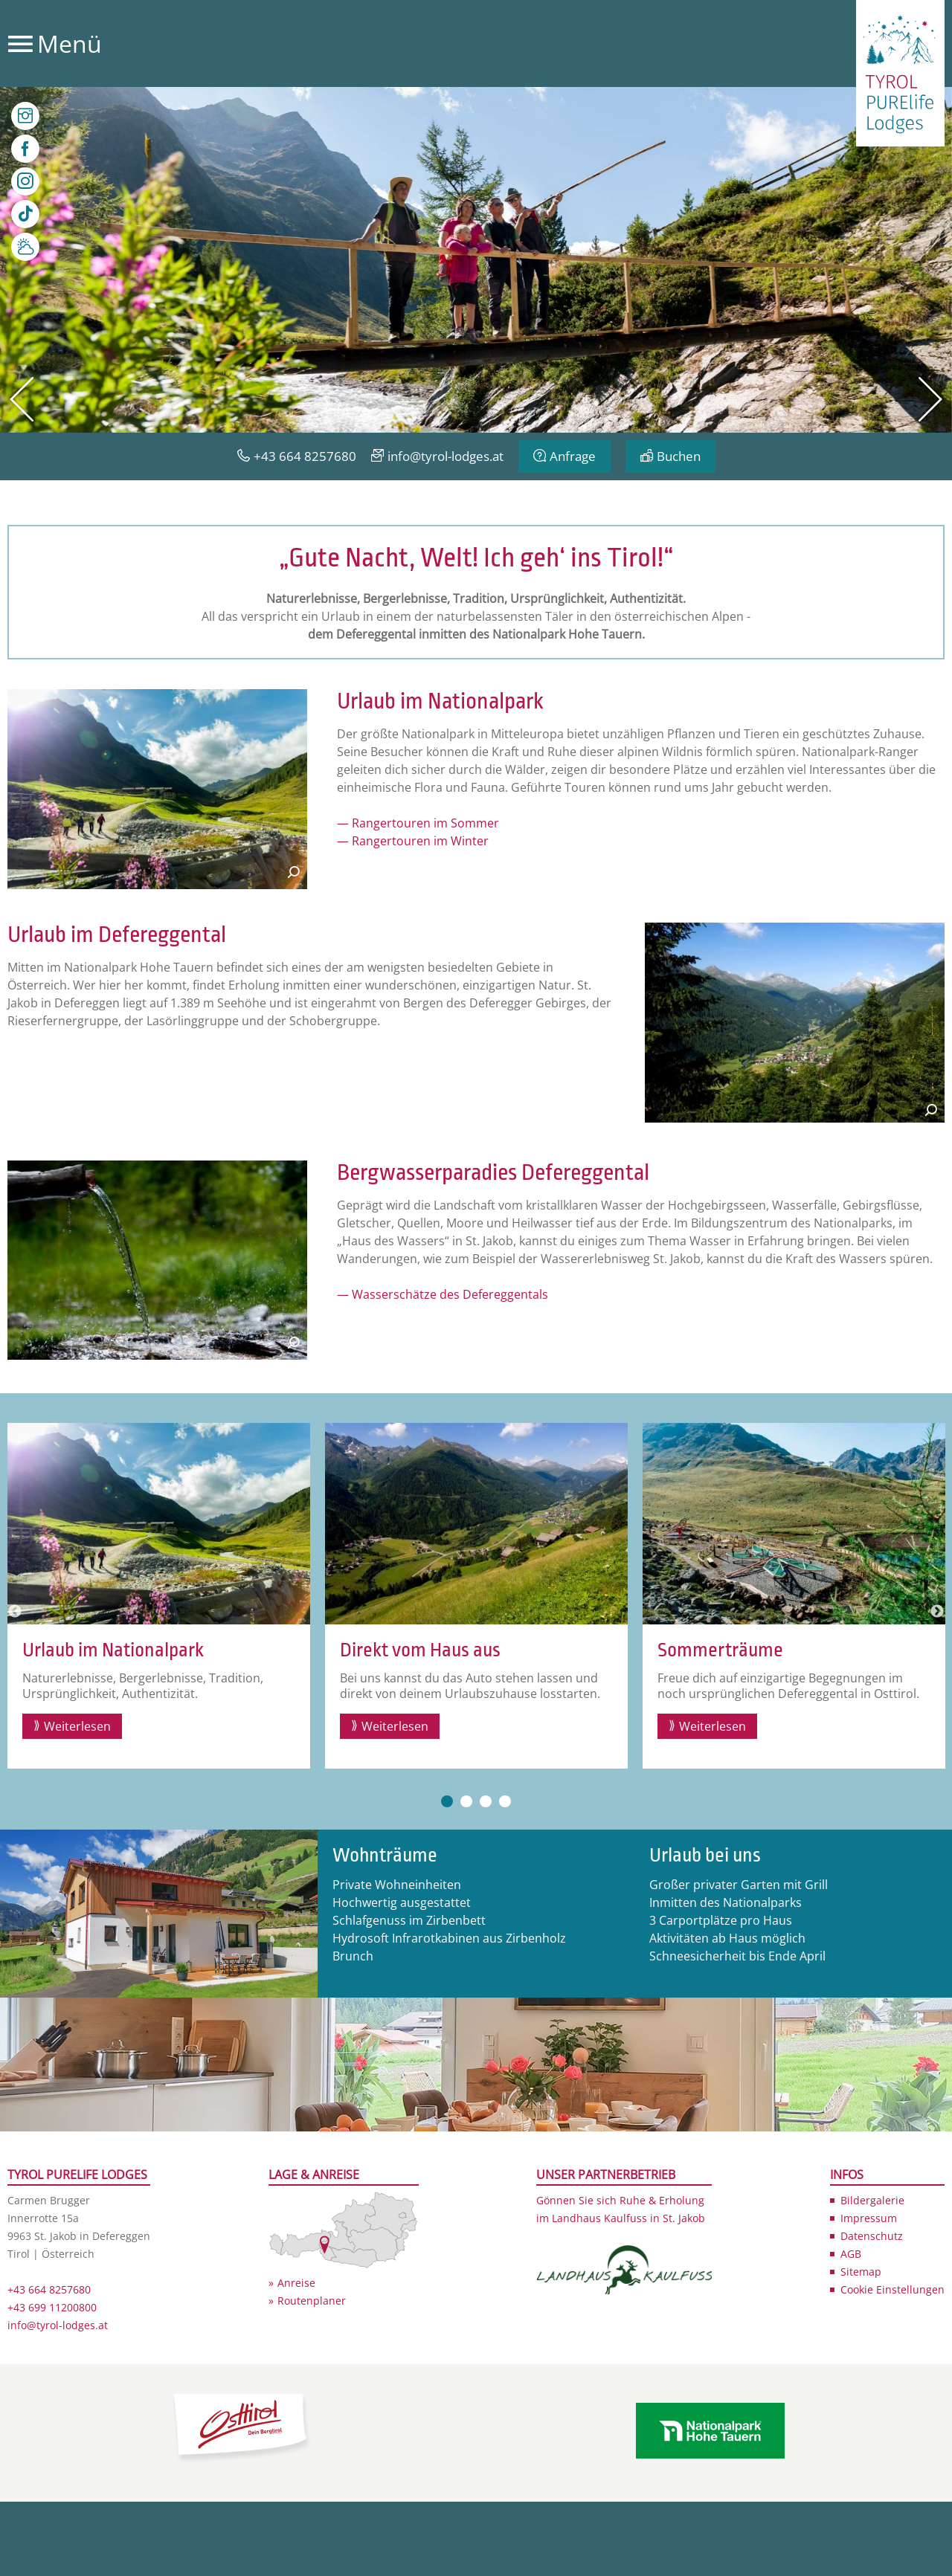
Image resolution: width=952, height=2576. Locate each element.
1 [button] (447, 1801)
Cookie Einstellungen (892, 2289)
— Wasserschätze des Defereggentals (442, 1294)
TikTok (25, 214)
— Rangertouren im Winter (413, 841)
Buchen (679, 456)
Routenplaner (311, 2300)
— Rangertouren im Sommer (418, 823)
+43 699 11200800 (52, 2307)
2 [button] (466, 1801)
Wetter (25, 247)
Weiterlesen (77, 1726)
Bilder (25, 116)
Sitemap (860, 2272)
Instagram (25, 181)
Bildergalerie (872, 2200)
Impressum (868, 2218)
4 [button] (505, 1801)
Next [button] (937, 1611)
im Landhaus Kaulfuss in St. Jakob (620, 2218)
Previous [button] (14, 1611)
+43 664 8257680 (305, 456)
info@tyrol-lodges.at (445, 456)
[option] (476, 260)
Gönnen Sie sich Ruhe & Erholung (620, 2200)
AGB (850, 2254)
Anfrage (573, 456)
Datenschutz (871, 2236)
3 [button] (486, 1801)
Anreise (296, 2283)
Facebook (25, 149)
